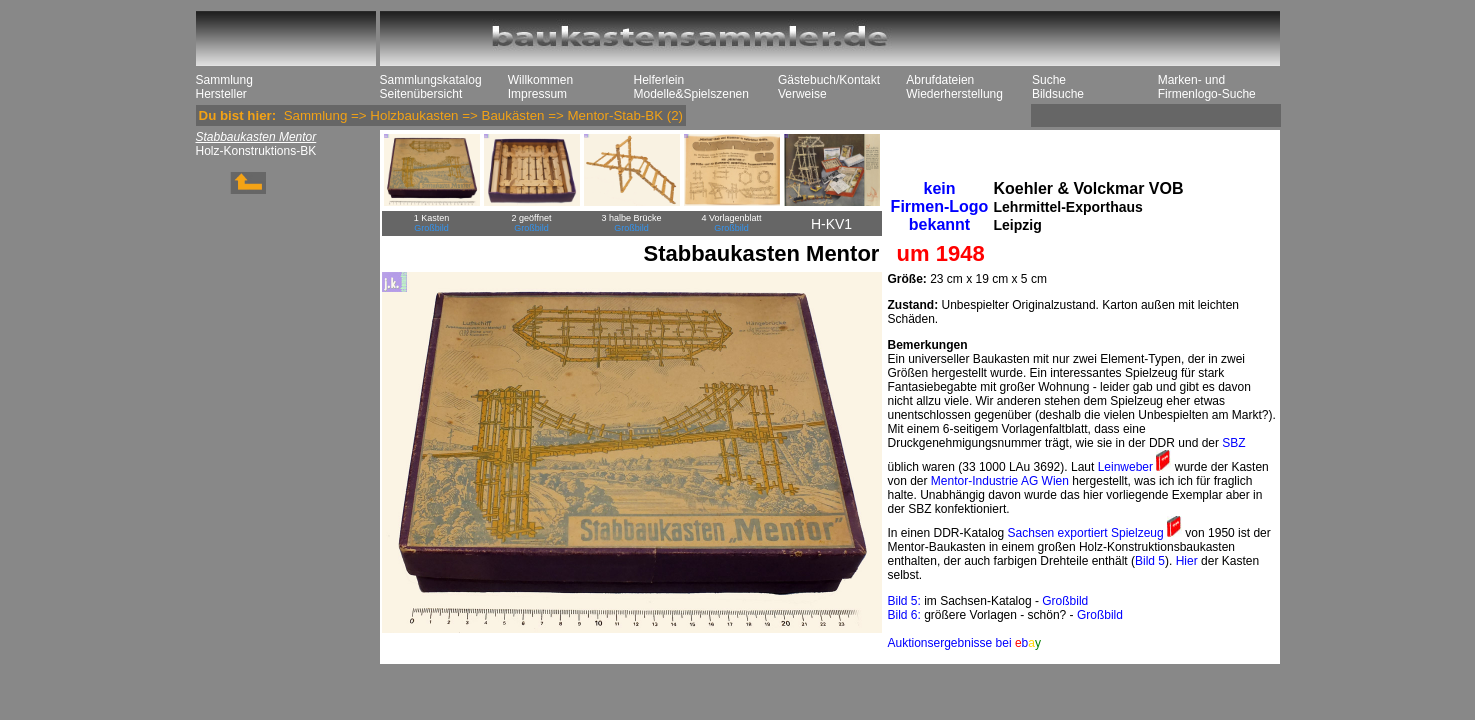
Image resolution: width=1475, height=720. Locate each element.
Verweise (802, 94)
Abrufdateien (940, 80)
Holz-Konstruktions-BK (256, 151)
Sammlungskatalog (431, 80)
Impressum (537, 94)
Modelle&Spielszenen (691, 94)
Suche (1049, 80)
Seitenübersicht (421, 94)
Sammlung (224, 80)
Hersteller (221, 94)
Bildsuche (1058, 94)
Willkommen (540, 80)
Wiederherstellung (954, 94)
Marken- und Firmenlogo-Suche (1207, 87)
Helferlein (659, 80)
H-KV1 (831, 224)
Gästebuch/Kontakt (829, 80)
